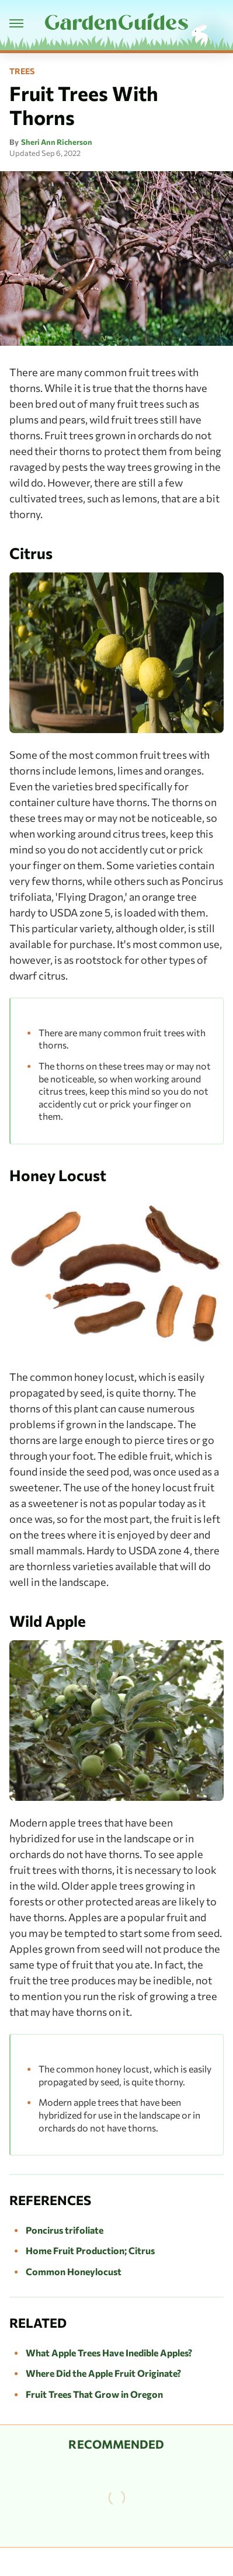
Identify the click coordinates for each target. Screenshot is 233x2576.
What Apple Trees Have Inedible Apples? (109, 2352)
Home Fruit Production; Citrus (90, 2250)
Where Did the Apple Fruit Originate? (103, 2373)
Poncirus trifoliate (64, 2229)
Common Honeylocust (73, 2271)
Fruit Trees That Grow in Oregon (94, 2394)
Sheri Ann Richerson (56, 142)
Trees (21, 71)
